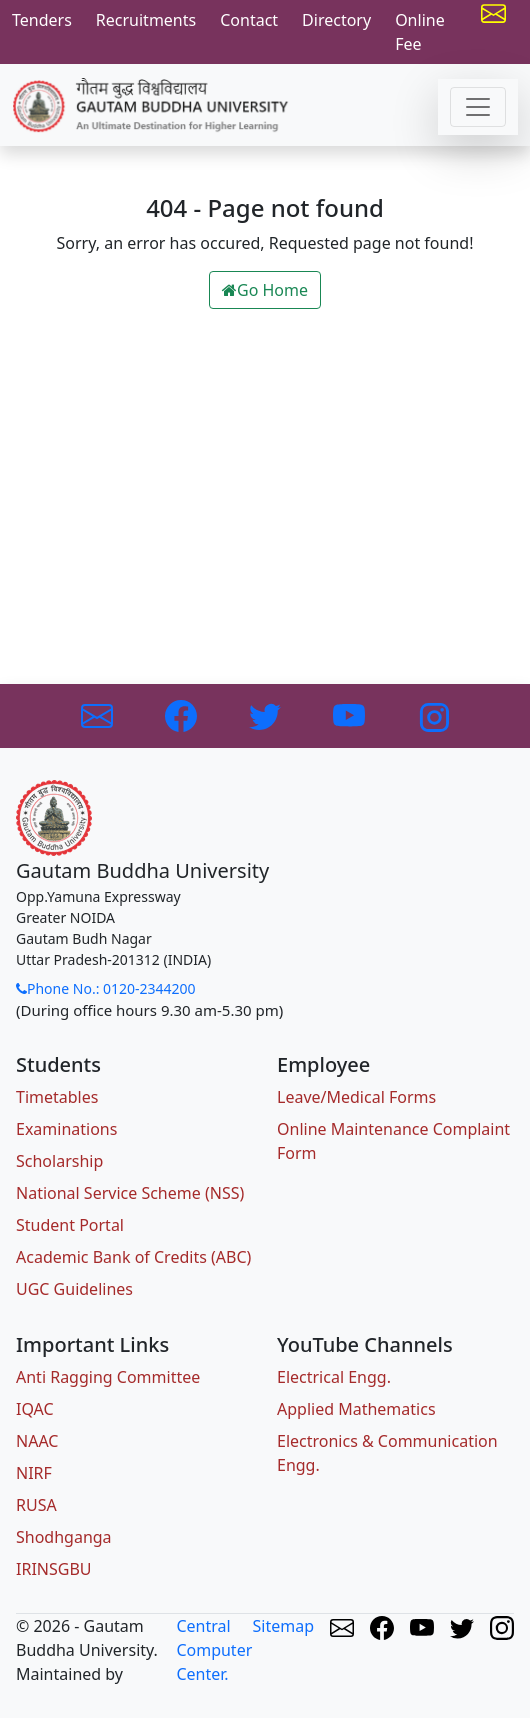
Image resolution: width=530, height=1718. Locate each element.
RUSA (36, 1505)
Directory (336, 20)
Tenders (42, 20)
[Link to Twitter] (267, 714)
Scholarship (59, 1161)
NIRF (34, 1473)
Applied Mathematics (356, 1409)
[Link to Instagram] (433, 714)
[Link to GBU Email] (99, 714)
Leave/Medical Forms (356, 1097)
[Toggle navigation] (478, 107)
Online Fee (420, 32)
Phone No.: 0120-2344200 (106, 988)
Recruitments (146, 20)
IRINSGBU (54, 1569)
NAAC (37, 1441)
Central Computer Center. (214, 1650)
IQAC (35, 1409)
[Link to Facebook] (183, 714)
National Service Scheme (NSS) (130, 1193)
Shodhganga (64, 1537)
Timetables (57, 1097)
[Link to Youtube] (351, 714)
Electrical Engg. (334, 1377)
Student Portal (70, 1225)
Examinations (66, 1129)
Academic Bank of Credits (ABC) (133, 1257)
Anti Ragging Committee (108, 1377)
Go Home (265, 290)
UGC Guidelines (74, 1289)
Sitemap (284, 1626)
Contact (249, 20)
